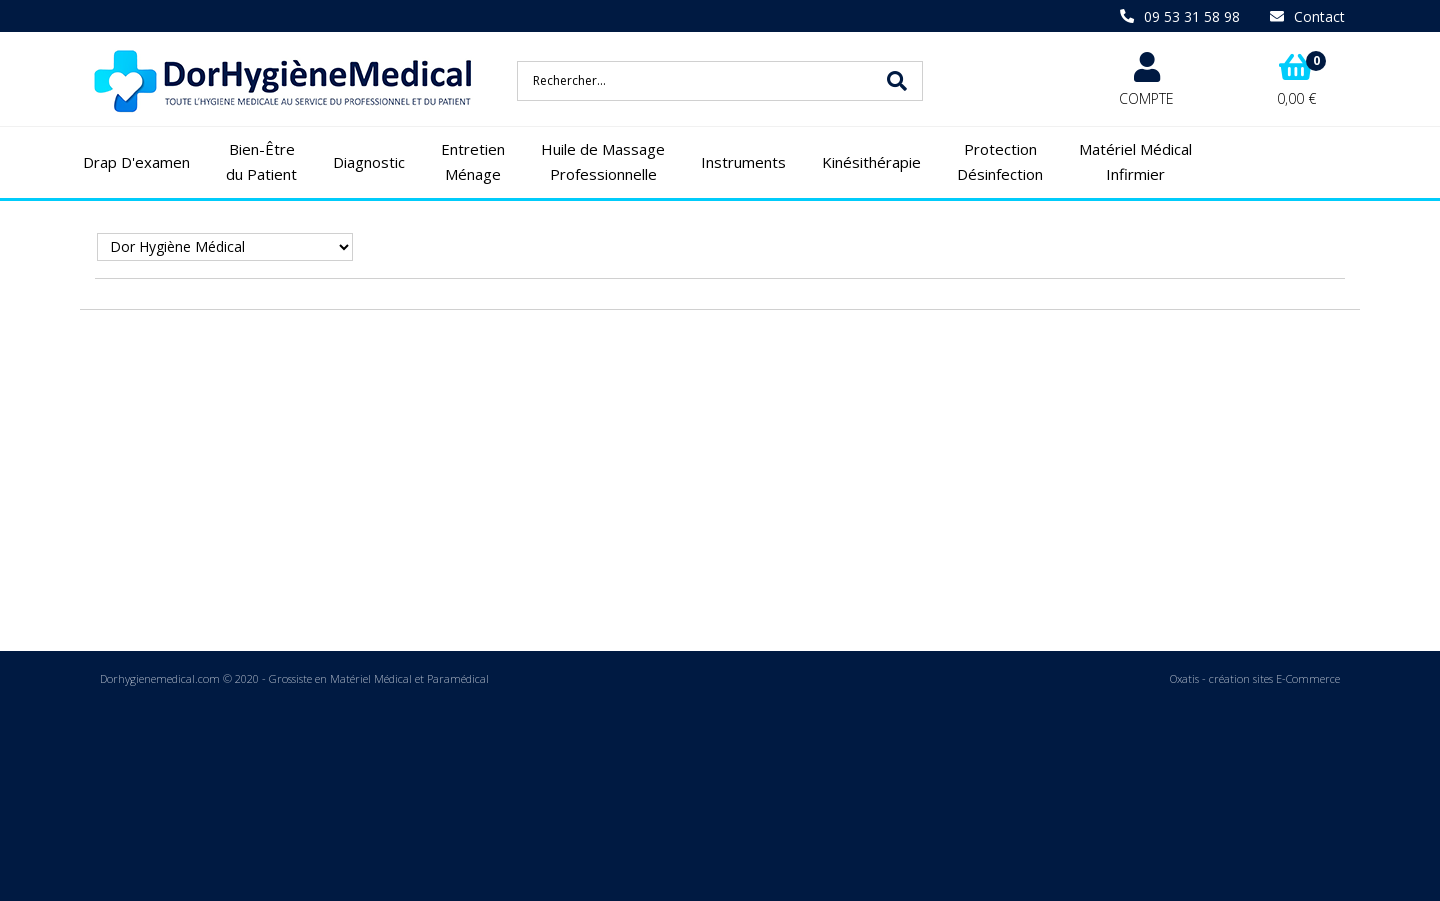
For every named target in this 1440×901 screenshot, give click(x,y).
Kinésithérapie (871, 162)
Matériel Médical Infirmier (1135, 162)
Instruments (743, 162)
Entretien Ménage (473, 162)
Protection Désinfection (1000, 162)
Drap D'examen (136, 162)
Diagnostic (369, 162)
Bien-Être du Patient (261, 162)
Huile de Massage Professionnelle (603, 162)
